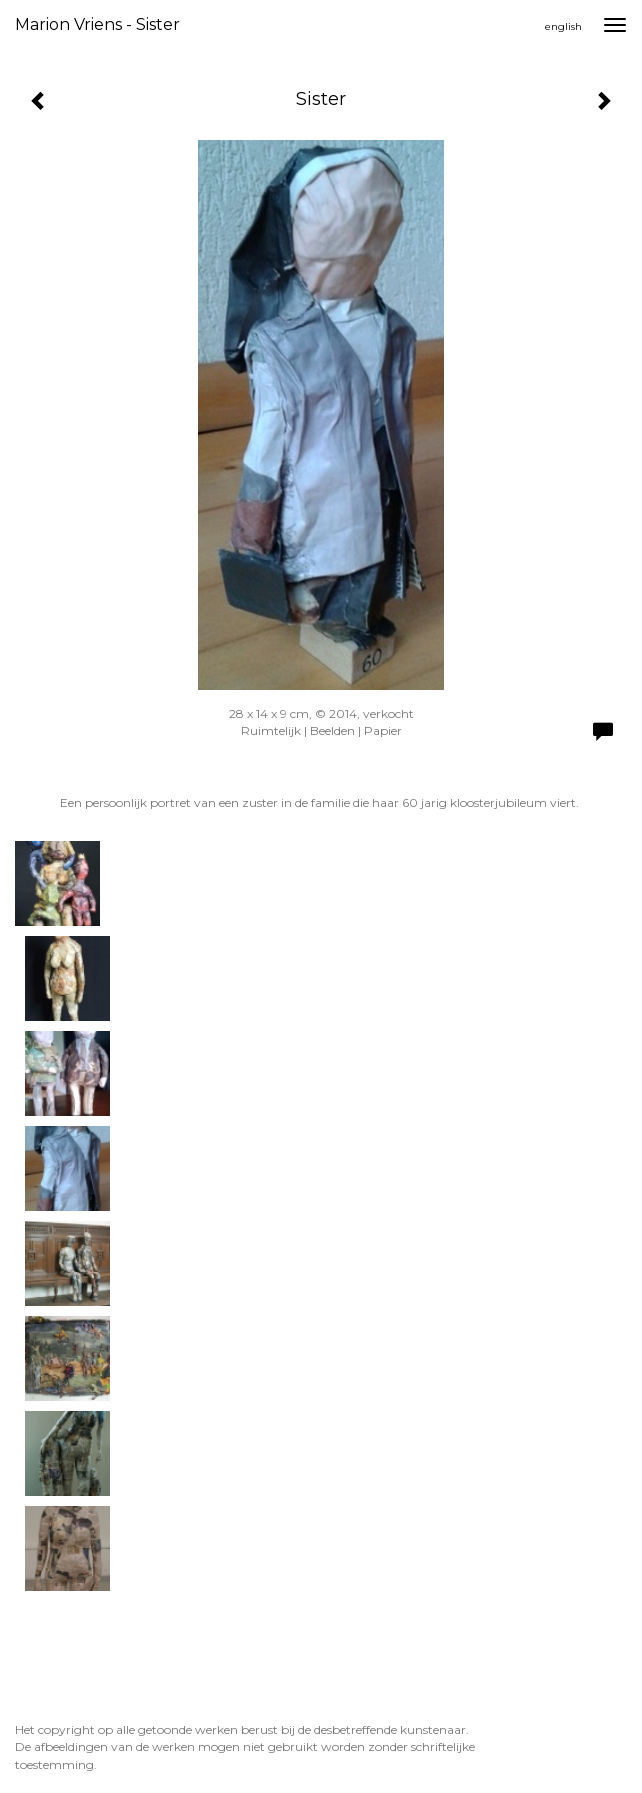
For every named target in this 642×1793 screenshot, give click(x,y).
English (563, 26)
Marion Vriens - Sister (97, 24)
